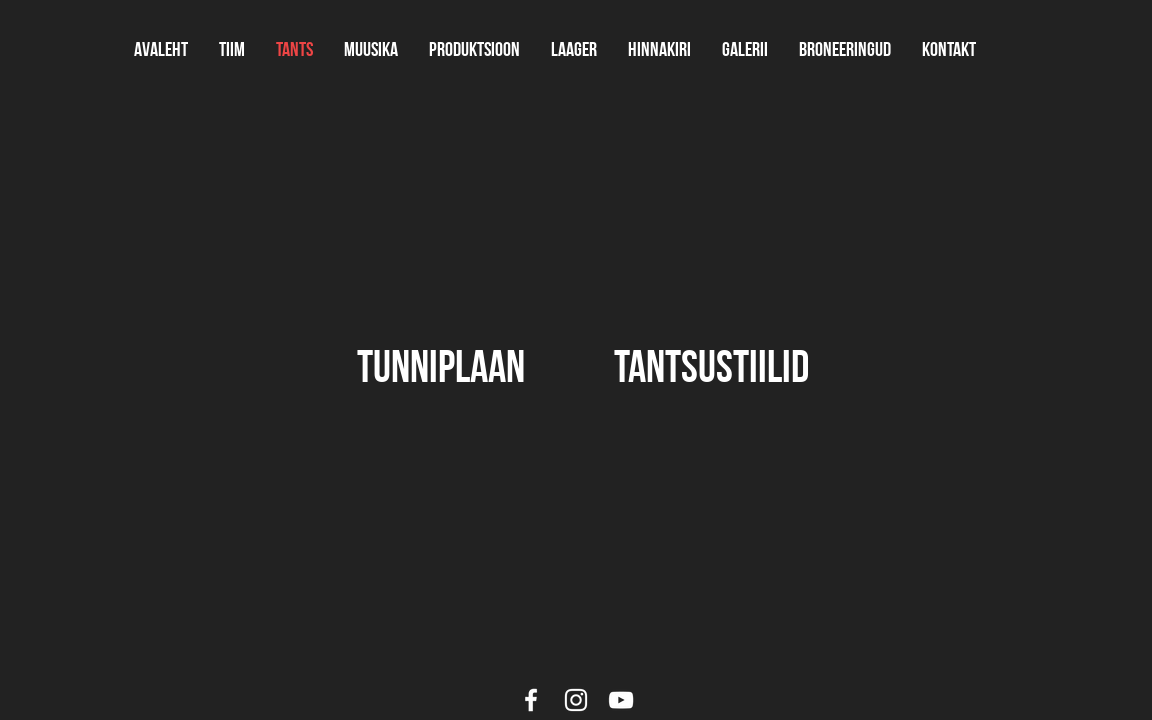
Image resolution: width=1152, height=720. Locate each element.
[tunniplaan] (441, 366)
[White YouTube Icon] (621, 700)
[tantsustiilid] (711, 366)
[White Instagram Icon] (576, 700)
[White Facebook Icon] (531, 700)
